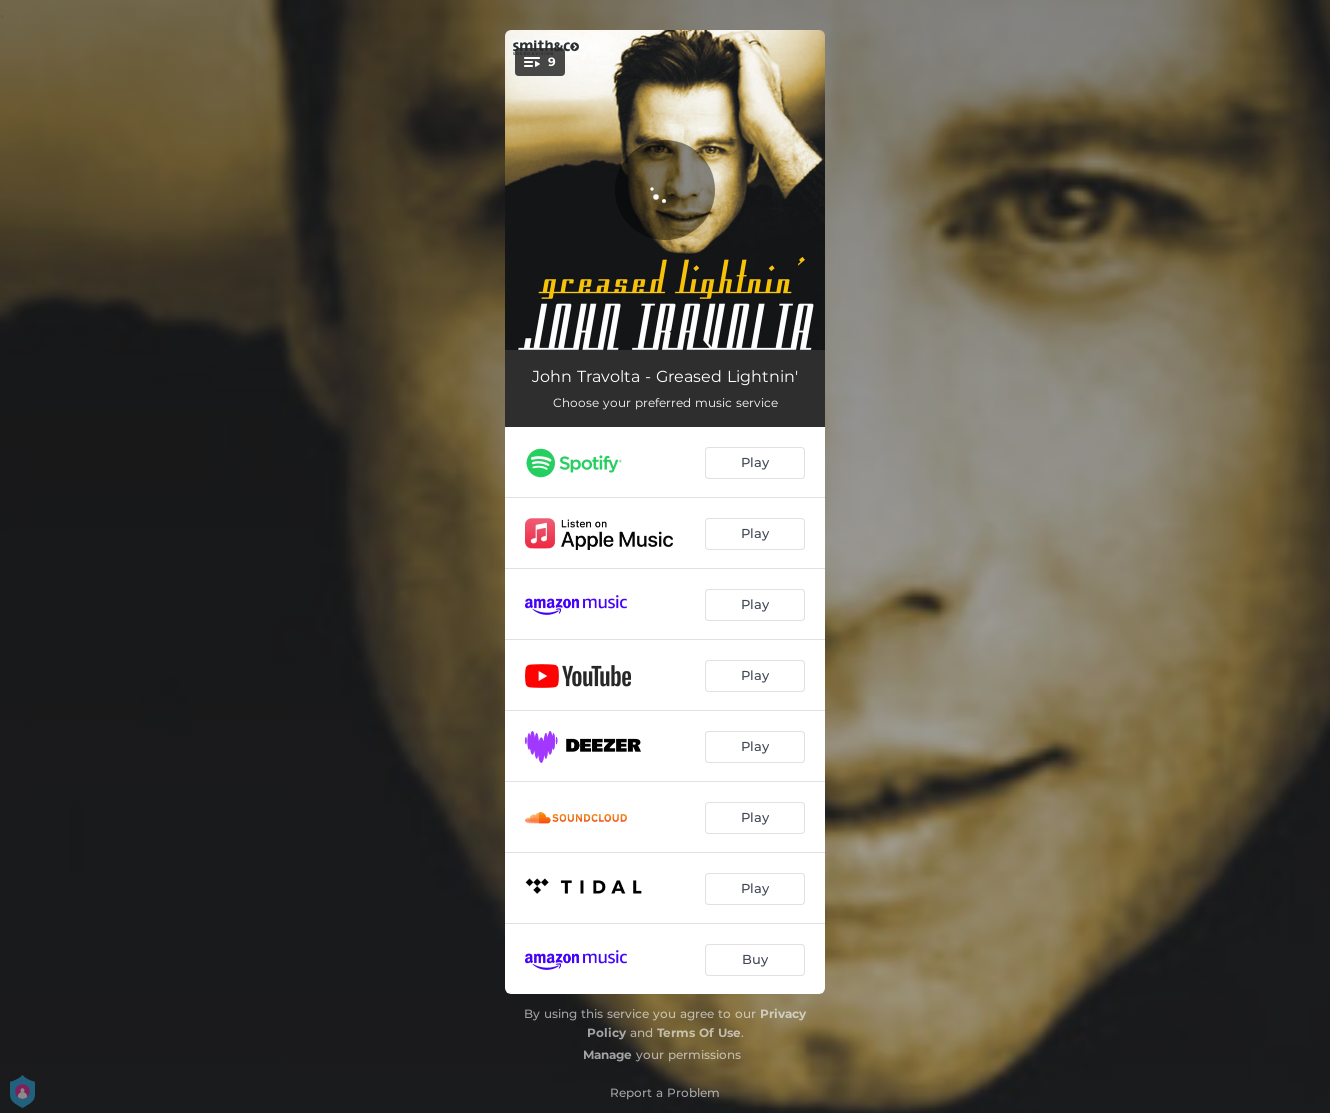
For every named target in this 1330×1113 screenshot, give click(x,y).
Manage (607, 1054)
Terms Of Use (699, 1032)
